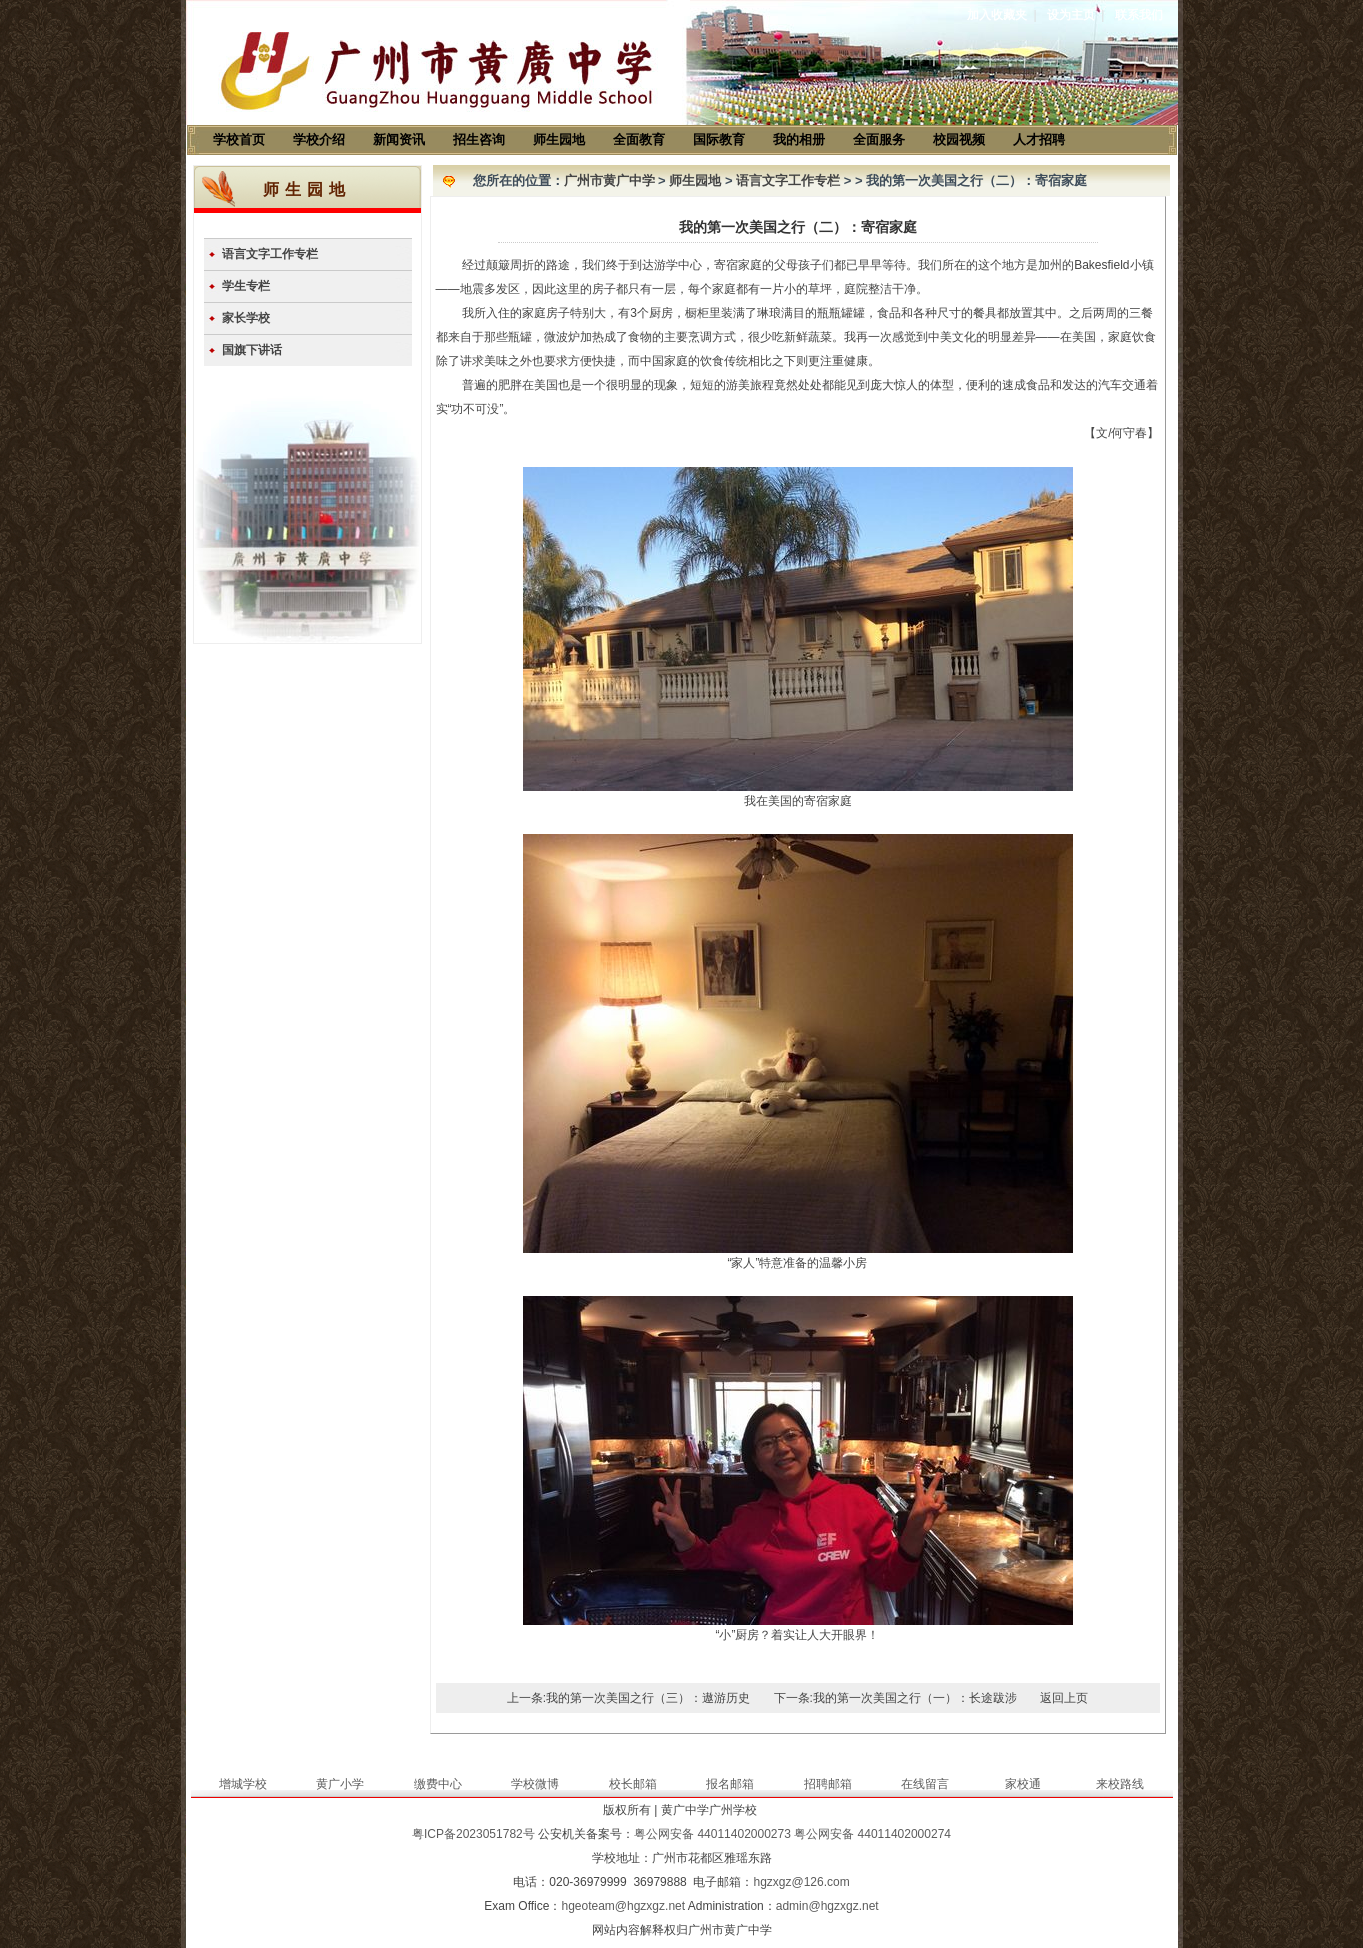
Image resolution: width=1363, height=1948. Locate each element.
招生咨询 (479, 139)
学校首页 (239, 139)
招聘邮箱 (828, 1784)
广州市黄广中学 (609, 180)
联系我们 (1139, 15)
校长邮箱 (633, 1784)
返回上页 (1064, 1698)
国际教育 (719, 139)
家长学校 (246, 318)
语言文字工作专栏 (270, 254)
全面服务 (879, 139)
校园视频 (959, 139)
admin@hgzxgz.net (827, 1906)
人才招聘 (1039, 139)
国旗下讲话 (252, 350)
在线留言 (925, 1784)
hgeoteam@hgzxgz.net (623, 1906)
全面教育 (639, 139)
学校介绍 (319, 139)
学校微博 (535, 1784)
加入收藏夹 (997, 15)
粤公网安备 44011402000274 (872, 1834)
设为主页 (1071, 15)
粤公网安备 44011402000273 (712, 1834)
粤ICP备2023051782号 (473, 1834)
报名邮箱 (730, 1784)
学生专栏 (246, 286)
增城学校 (243, 1784)
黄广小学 (340, 1784)
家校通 (1023, 1784)
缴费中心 (438, 1784)
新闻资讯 (399, 139)
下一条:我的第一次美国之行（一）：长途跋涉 (895, 1698)
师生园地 (559, 139)
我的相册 (799, 139)
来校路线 (1120, 1784)
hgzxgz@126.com (801, 1882)
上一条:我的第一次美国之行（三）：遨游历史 (628, 1698)
